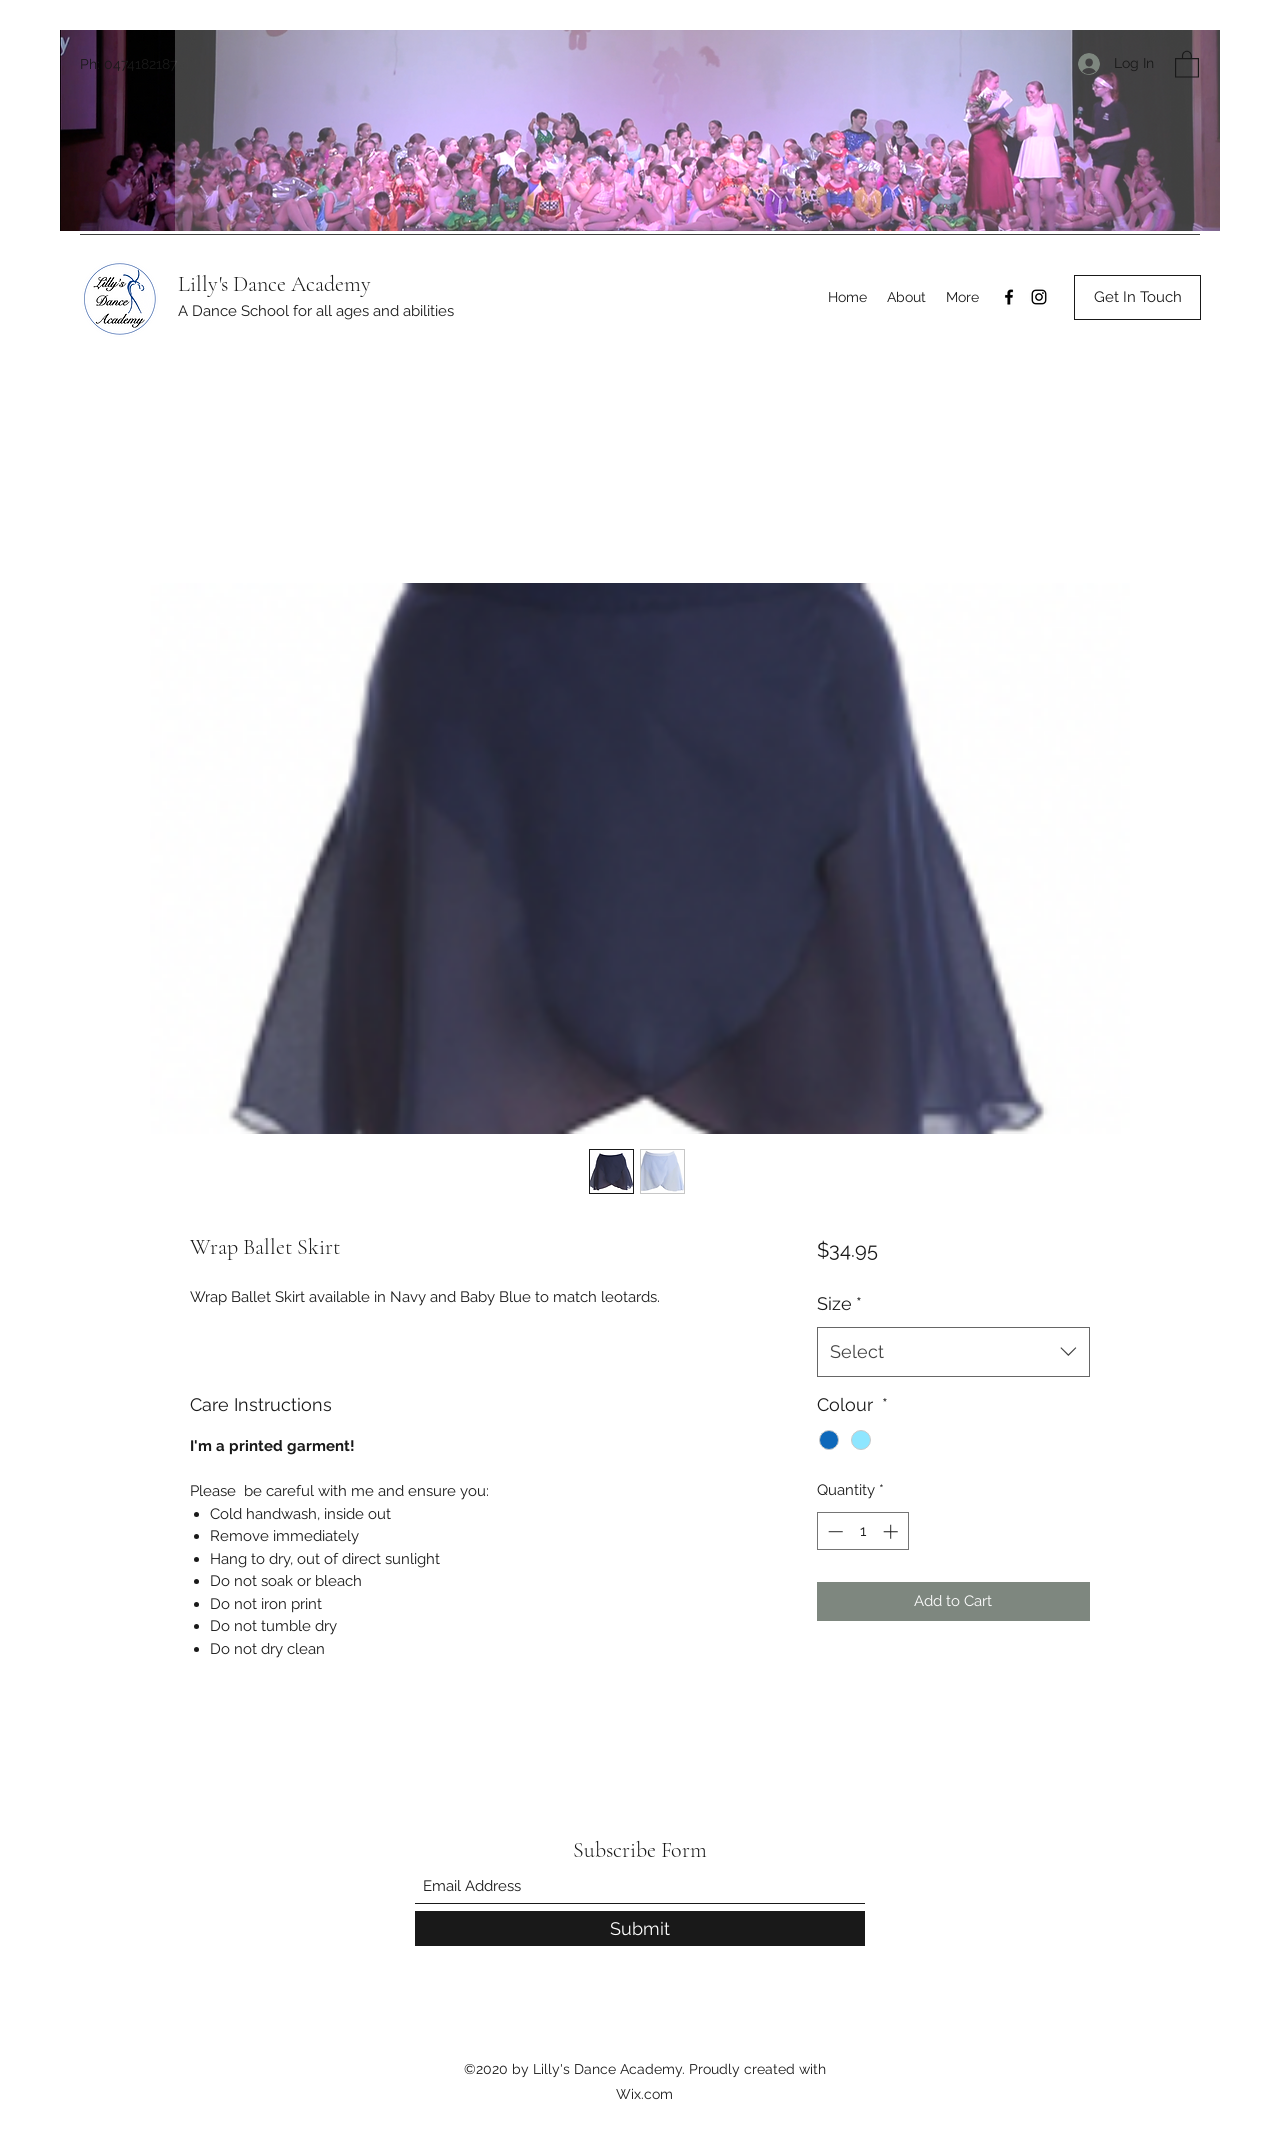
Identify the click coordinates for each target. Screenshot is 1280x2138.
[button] (1187, 63)
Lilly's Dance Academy (274, 284)
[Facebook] (1009, 297)
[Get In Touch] (1137, 297)
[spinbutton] (862, 1531)
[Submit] (640, 1928)
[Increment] (892, 1531)
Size (839, 1303)
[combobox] (953, 1352)
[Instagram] (1039, 297)
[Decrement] (833, 1531)
